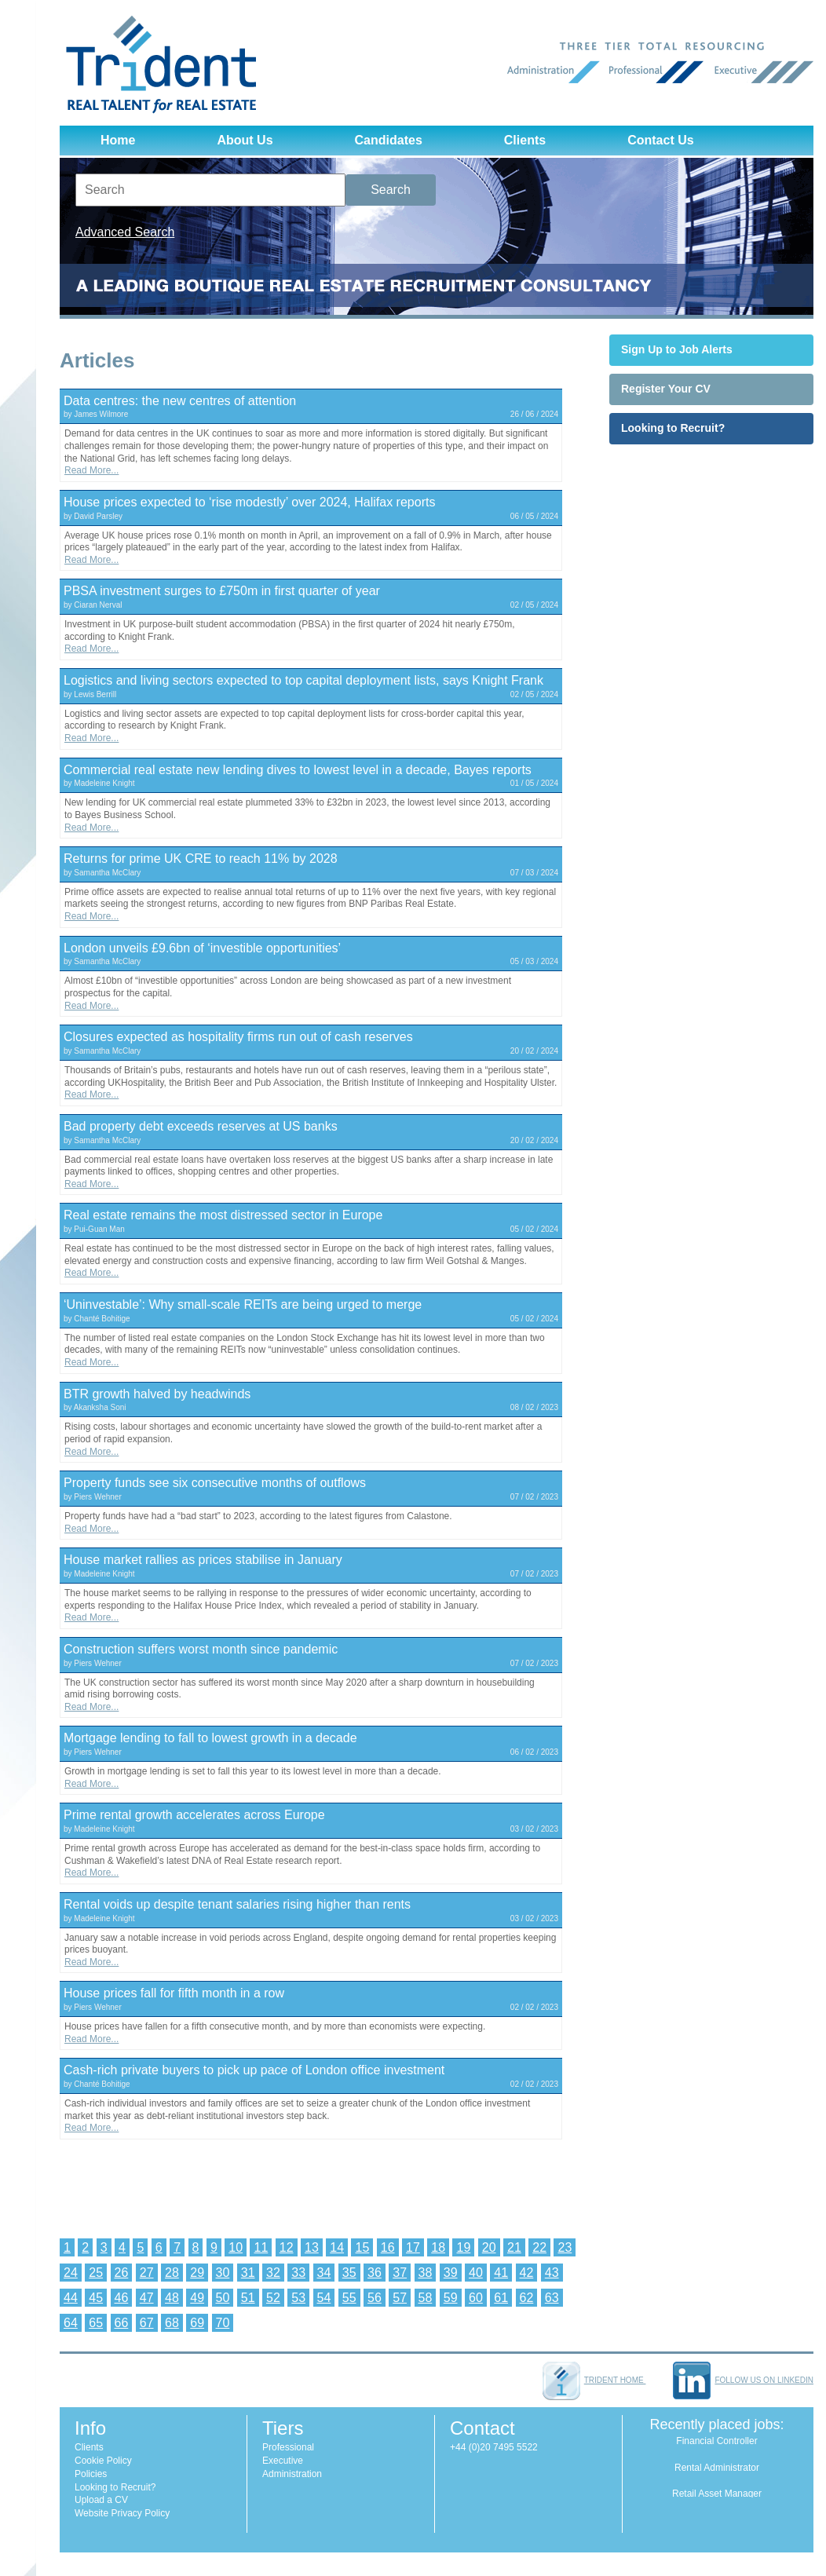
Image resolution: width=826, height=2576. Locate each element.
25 (96, 2272)
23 (564, 2247)
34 (324, 2272)
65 (96, 2322)
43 (552, 2272)
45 (96, 2297)
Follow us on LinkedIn (743, 2380)
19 (463, 2247)
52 (273, 2297)
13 (312, 2247)
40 (476, 2272)
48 (172, 2297)
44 (71, 2297)
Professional (288, 2447)
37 (400, 2272)
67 (147, 2322)
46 (122, 2297)
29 (197, 2272)
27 (147, 2272)
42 (527, 2272)
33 (298, 2272)
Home (118, 140)
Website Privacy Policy (122, 2513)
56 (374, 2297)
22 (539, 2247)
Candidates (388, 140)
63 (552, 2297)
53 (298, 2297)
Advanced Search (124, 232)
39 (451, 2272)
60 (476, 2297)
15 (362, 2247)
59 (451, 2297)
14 (337, 2247)
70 (223, 2322)
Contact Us (660, 140)
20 (489, 2247)
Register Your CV (666, 388)
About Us (244, 140)
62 (527, 2297)
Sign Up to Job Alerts (677, 349)
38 (425, 2272)
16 (388, 2247)
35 (349, 2272)
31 (248, 2272)
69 (197, 2322)
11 (261, 2247)
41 (501, 2272)
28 (172, 2272)
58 (425, 2297)
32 (273, 2272)
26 (122, 2272)
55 (349, 2297)
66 (122, 2322)
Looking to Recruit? (673, 428)
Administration (292, 2473)
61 (501, 2297)
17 (413, 2247)
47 (147, 2297)
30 (223, 2272)
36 (374, 2272)
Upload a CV (101, 2499)
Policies (91, 2473)
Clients (525, 140)
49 (197, 2297)
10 (235, 2247)
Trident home (594, 2380)
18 (438, 2247)
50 (223, 2297)
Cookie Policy (103, 2460)
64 (71, 2322)
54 (324, 2297)
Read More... (91, 470)
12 (287, 2247)
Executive (282, 2460)
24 (71, 2272)
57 (400, 2297)
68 (172, 2322)
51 (248, 2297)
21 (514, 2247)
